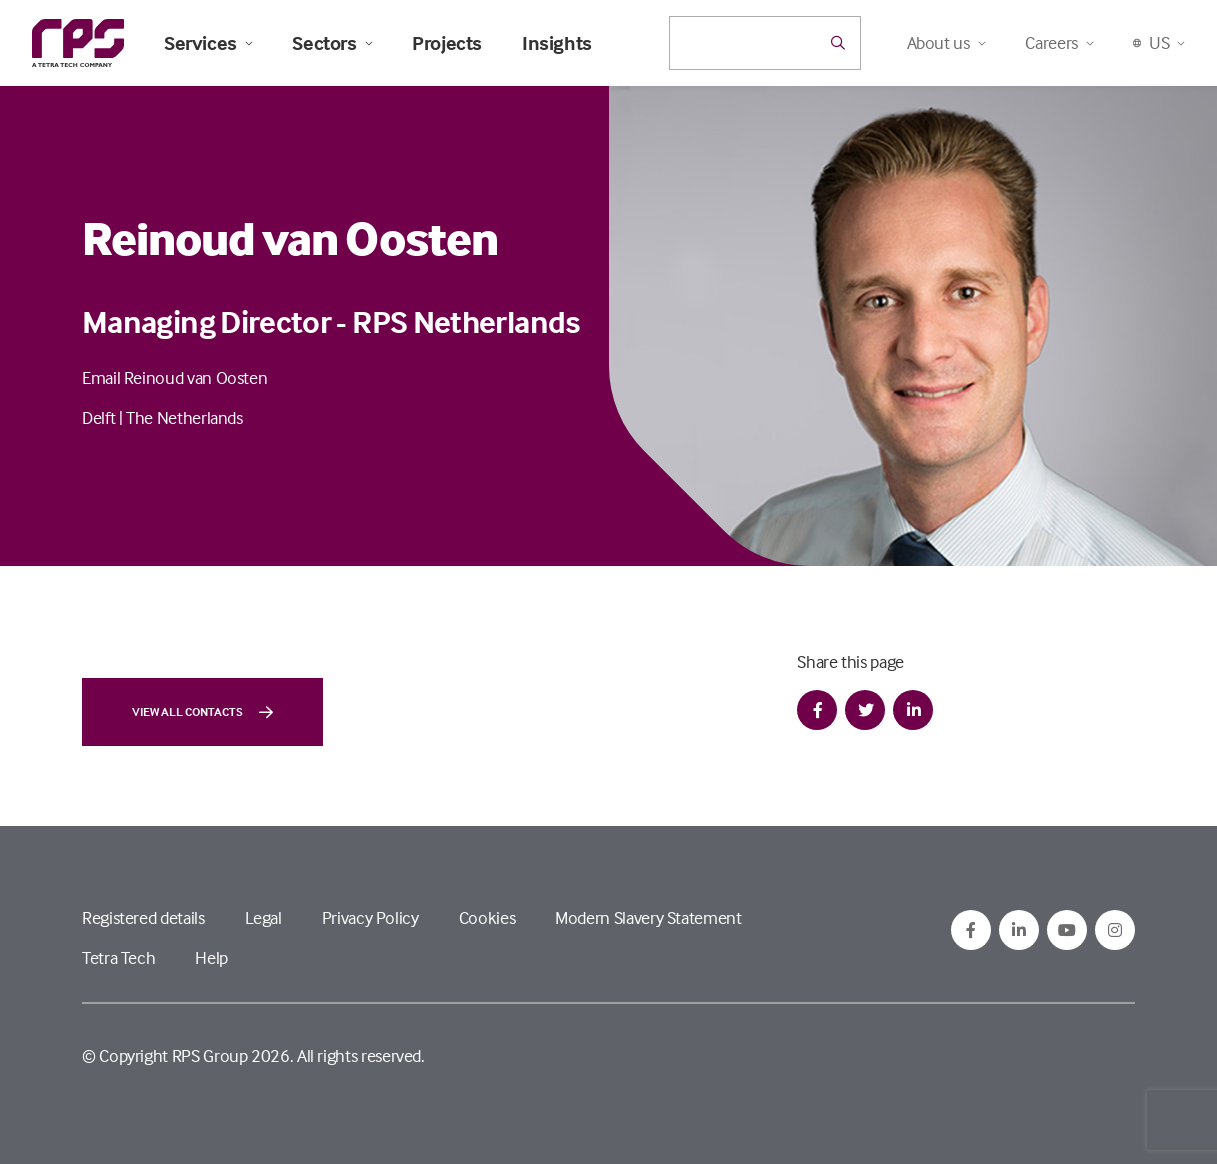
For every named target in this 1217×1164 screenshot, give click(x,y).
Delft (98, 417)
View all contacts (202, 712)
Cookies (487, 917)
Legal (263, 917)
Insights (557, 43)
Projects (447, 43)
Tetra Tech (118, 957)
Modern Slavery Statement (648, 917)
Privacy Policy (370, 917)
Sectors (332, 43)
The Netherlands (184, 417)
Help (211, 957)
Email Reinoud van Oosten (174, 377)
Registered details (143, 917)
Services (208, 43)
